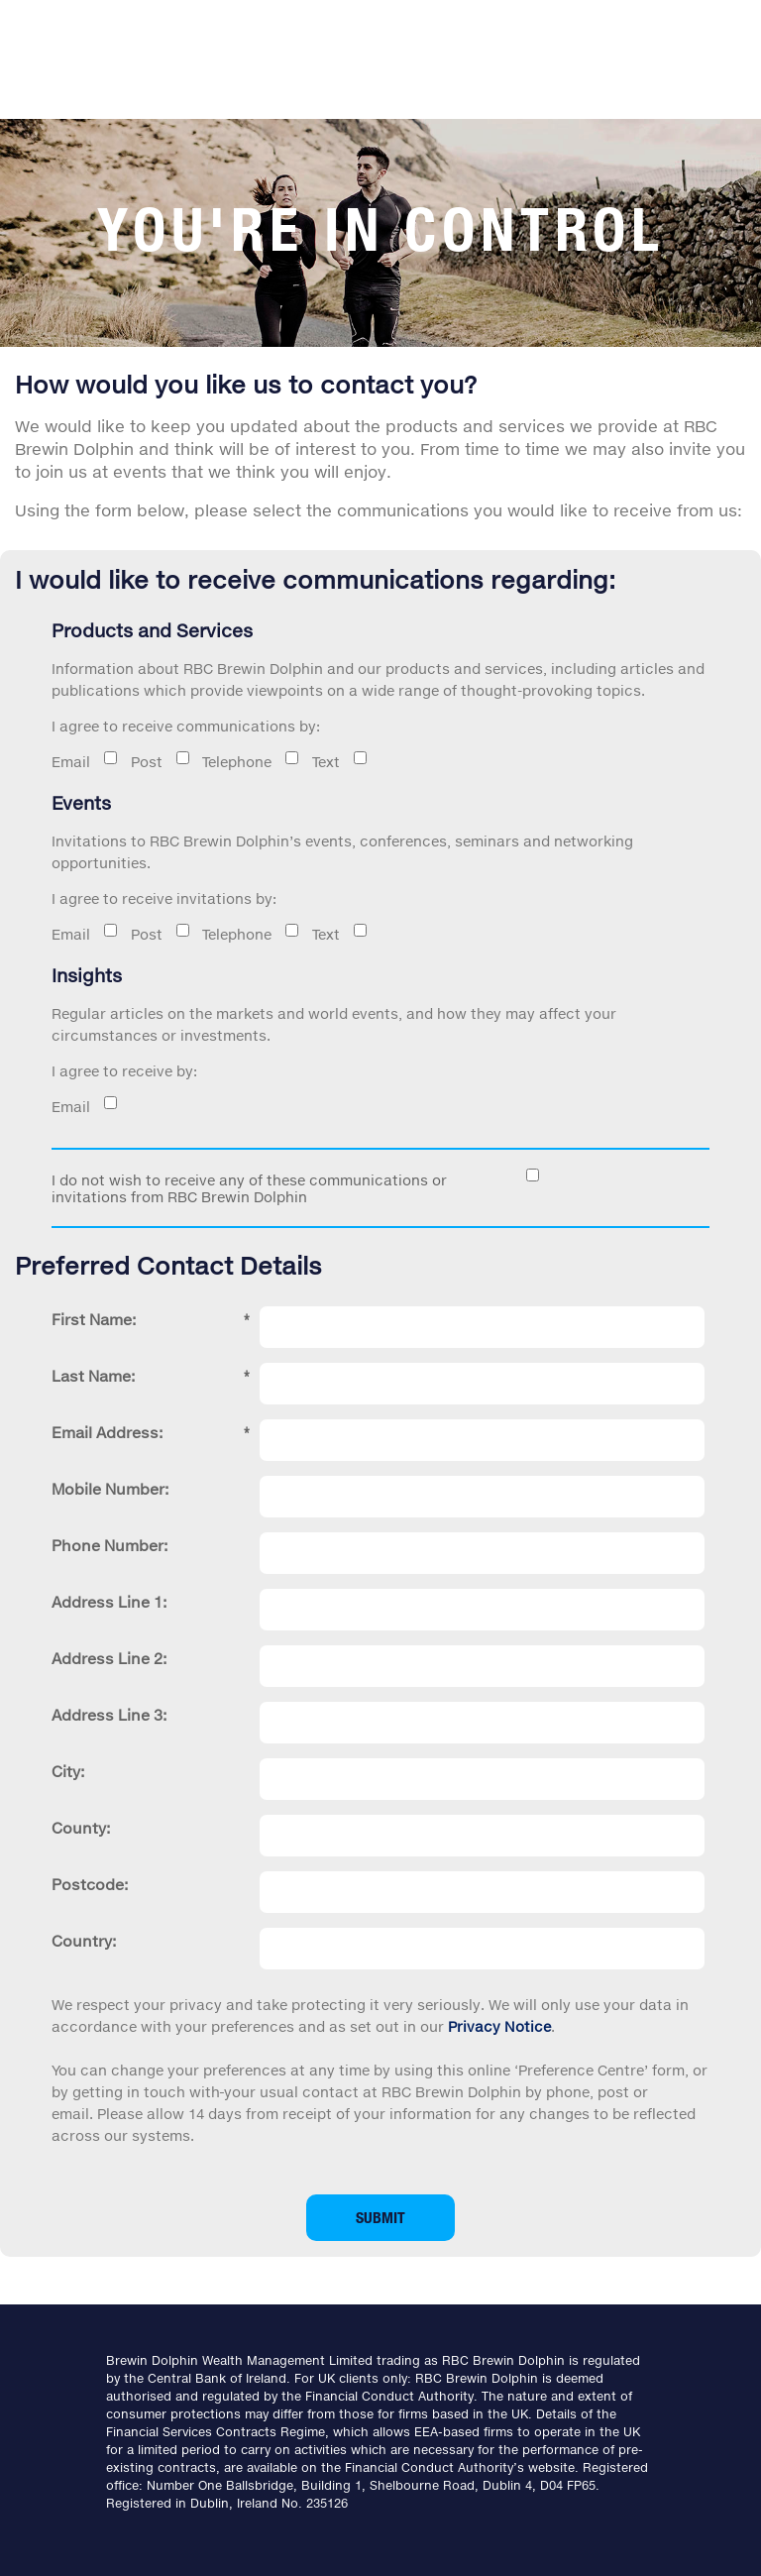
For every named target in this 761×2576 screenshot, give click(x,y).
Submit (380, 2217)
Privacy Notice (499, 2026)
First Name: (151, 1319)
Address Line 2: (109, 1658)
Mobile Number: (110, 1489)
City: (68, 1771)
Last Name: (151, 1376)
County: (81, 1828)
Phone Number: (109, 1545)
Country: (84, 1941)
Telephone (271, 761)
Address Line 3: (109, 1715)
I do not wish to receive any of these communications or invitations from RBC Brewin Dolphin (249, 1188)
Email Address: (151, 1432)
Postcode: (90, 1884)
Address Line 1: (109, 1602)
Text (379, 761)
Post (164, 761)
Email (71, 761)
